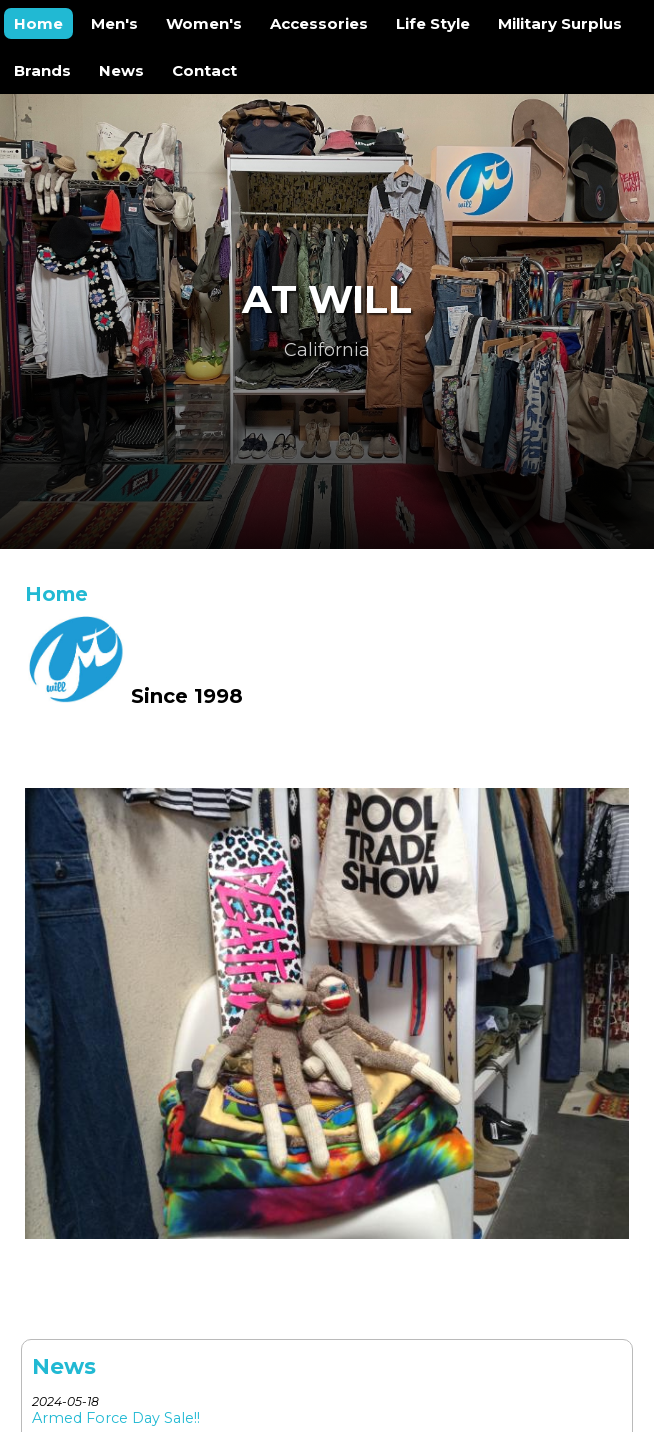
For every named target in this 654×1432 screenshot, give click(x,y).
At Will (327, 299)
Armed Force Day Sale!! (116, 1418)
